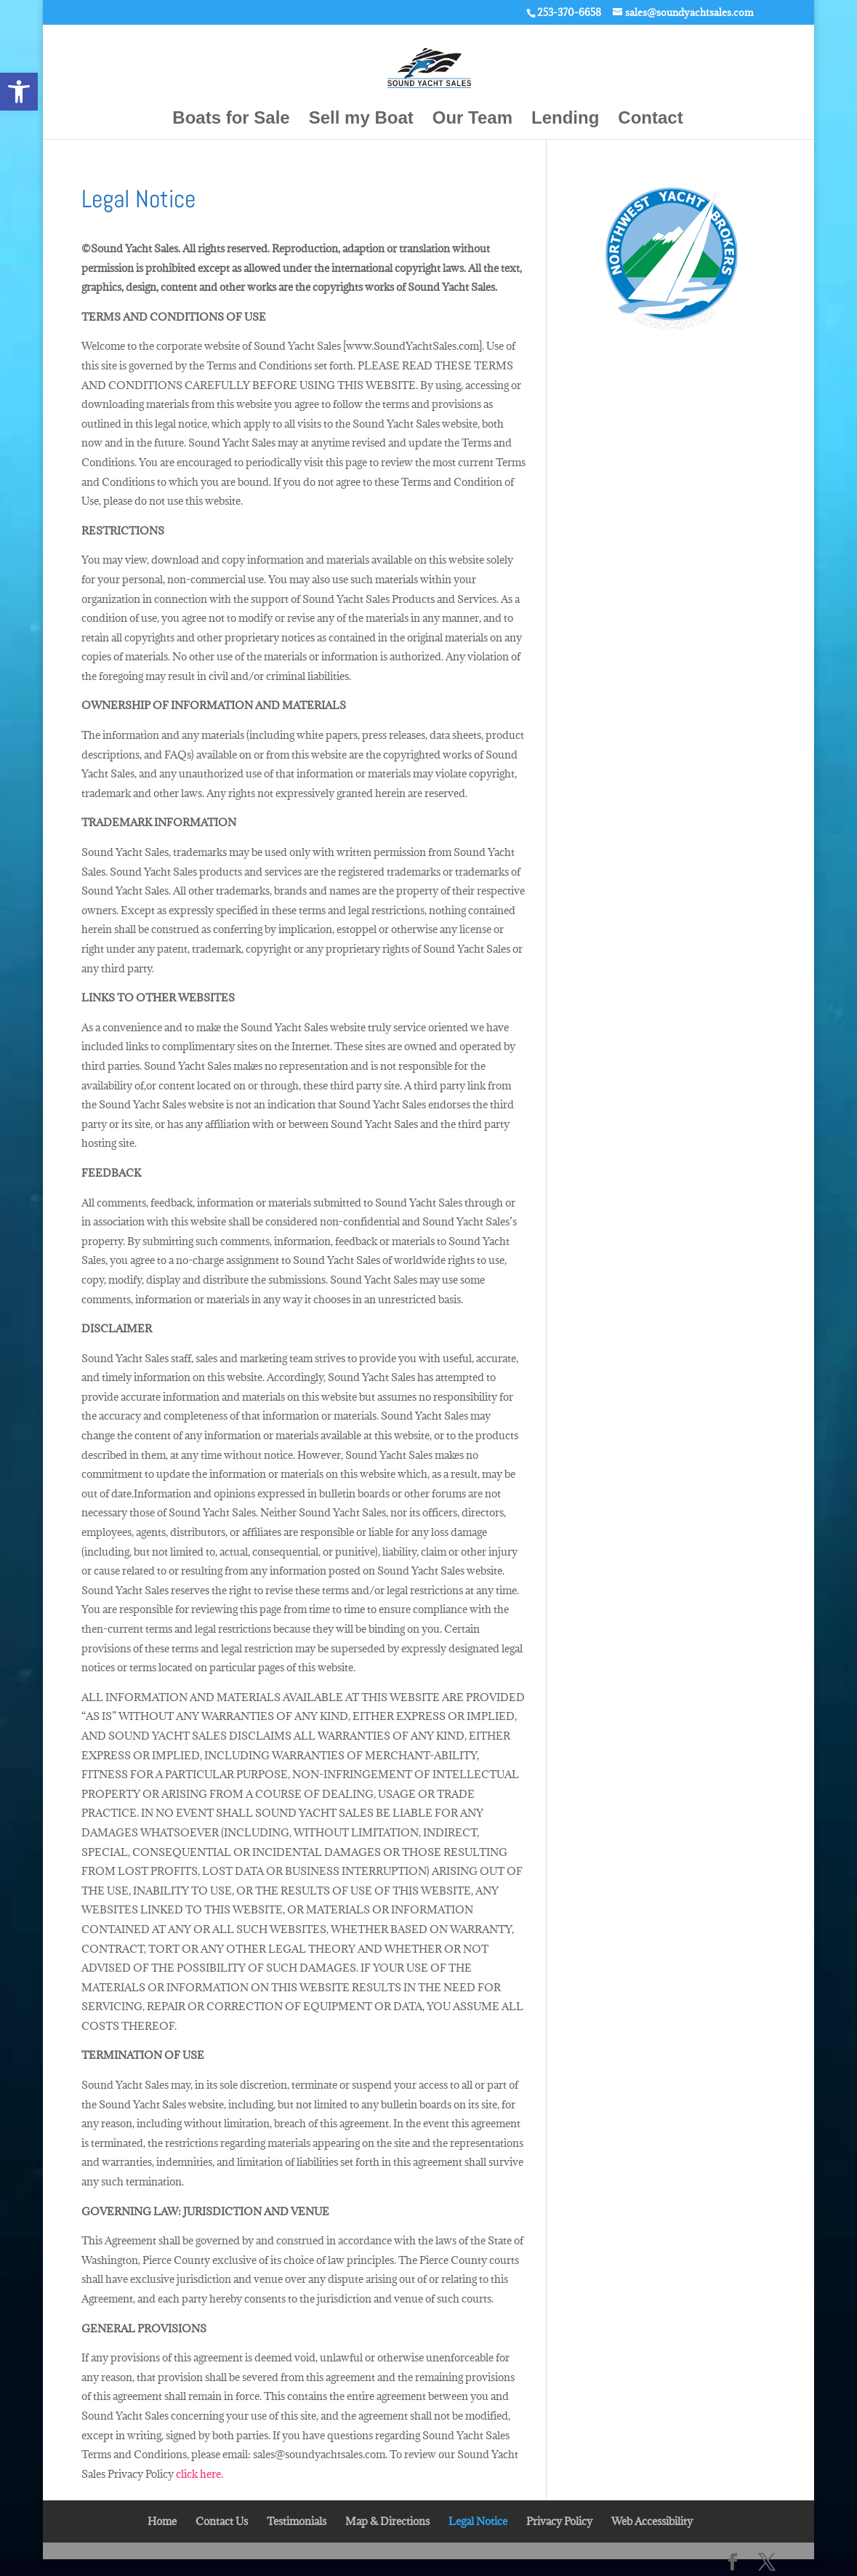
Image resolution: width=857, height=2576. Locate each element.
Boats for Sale (230, 120)
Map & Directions (387, 2521)
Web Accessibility (652, 2521)
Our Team (472, 120)
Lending (565, 120)
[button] (19, 92)
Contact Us (222, 2521)
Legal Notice (477, 2521)
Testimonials (296, 2521)
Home (162, 2521)
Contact (650, 120)
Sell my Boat (361, 120)
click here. (199, 2474)
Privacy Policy (559, 2521)
